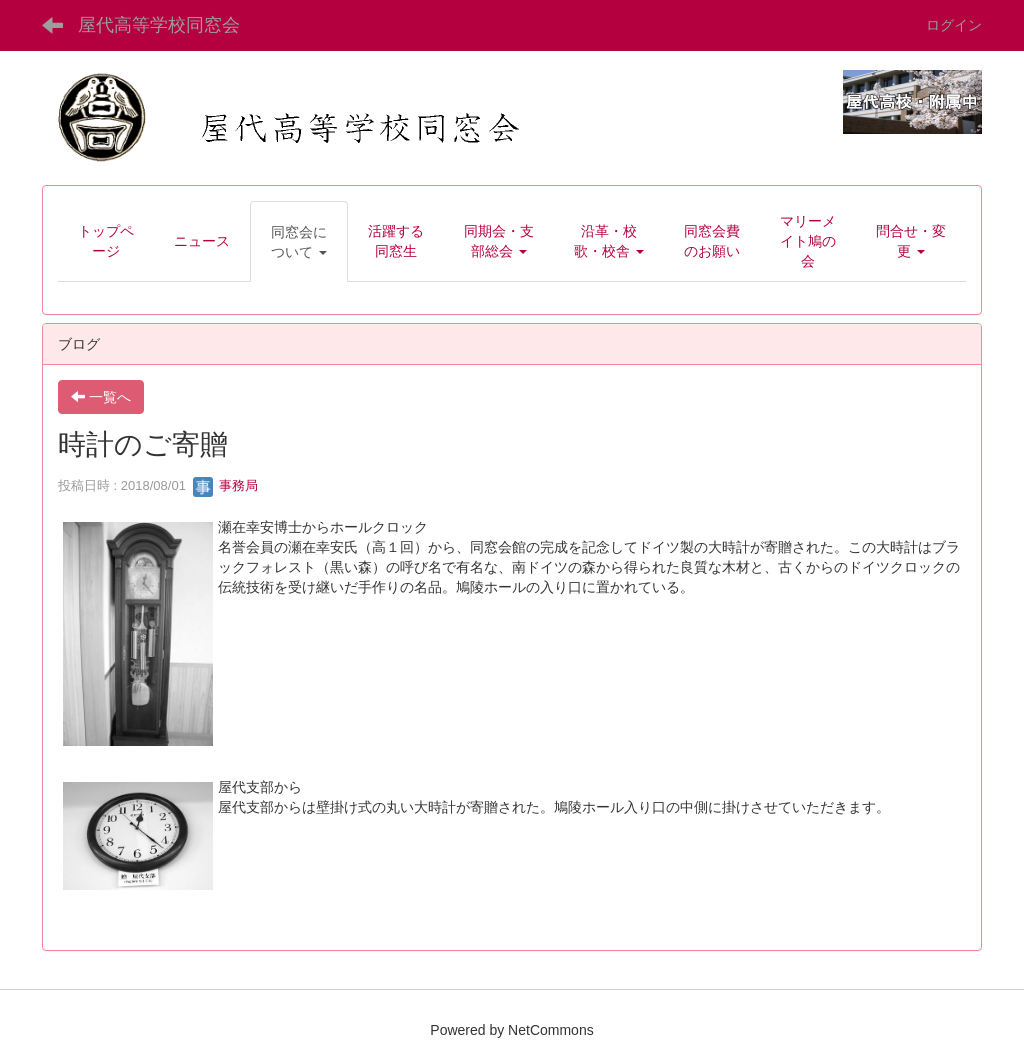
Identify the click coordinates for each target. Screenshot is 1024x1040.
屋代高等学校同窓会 (159, 25)
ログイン (954, 25)
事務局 (225, 485)
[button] (299, 242)
